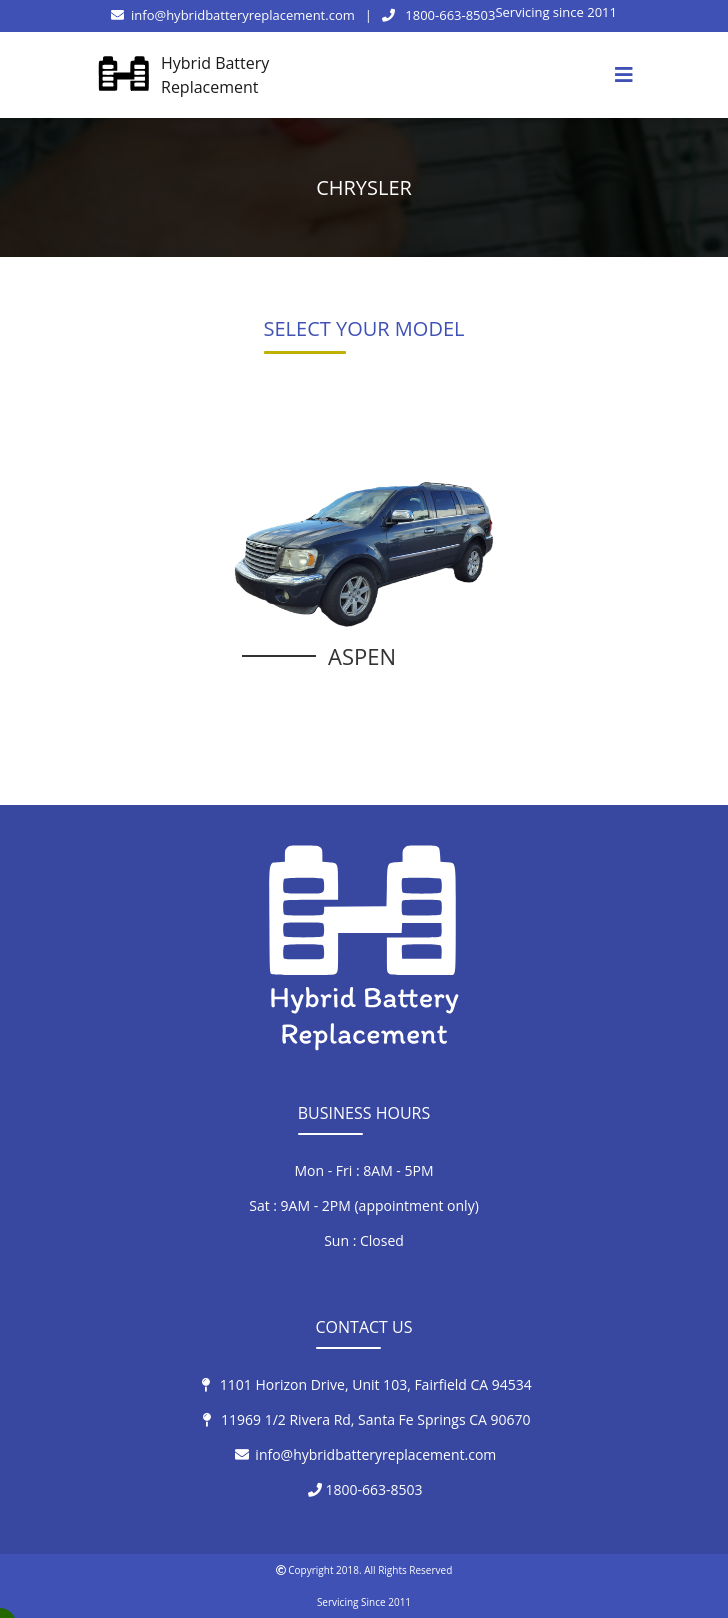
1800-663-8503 (439, 15)
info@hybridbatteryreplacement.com (233, 15)
